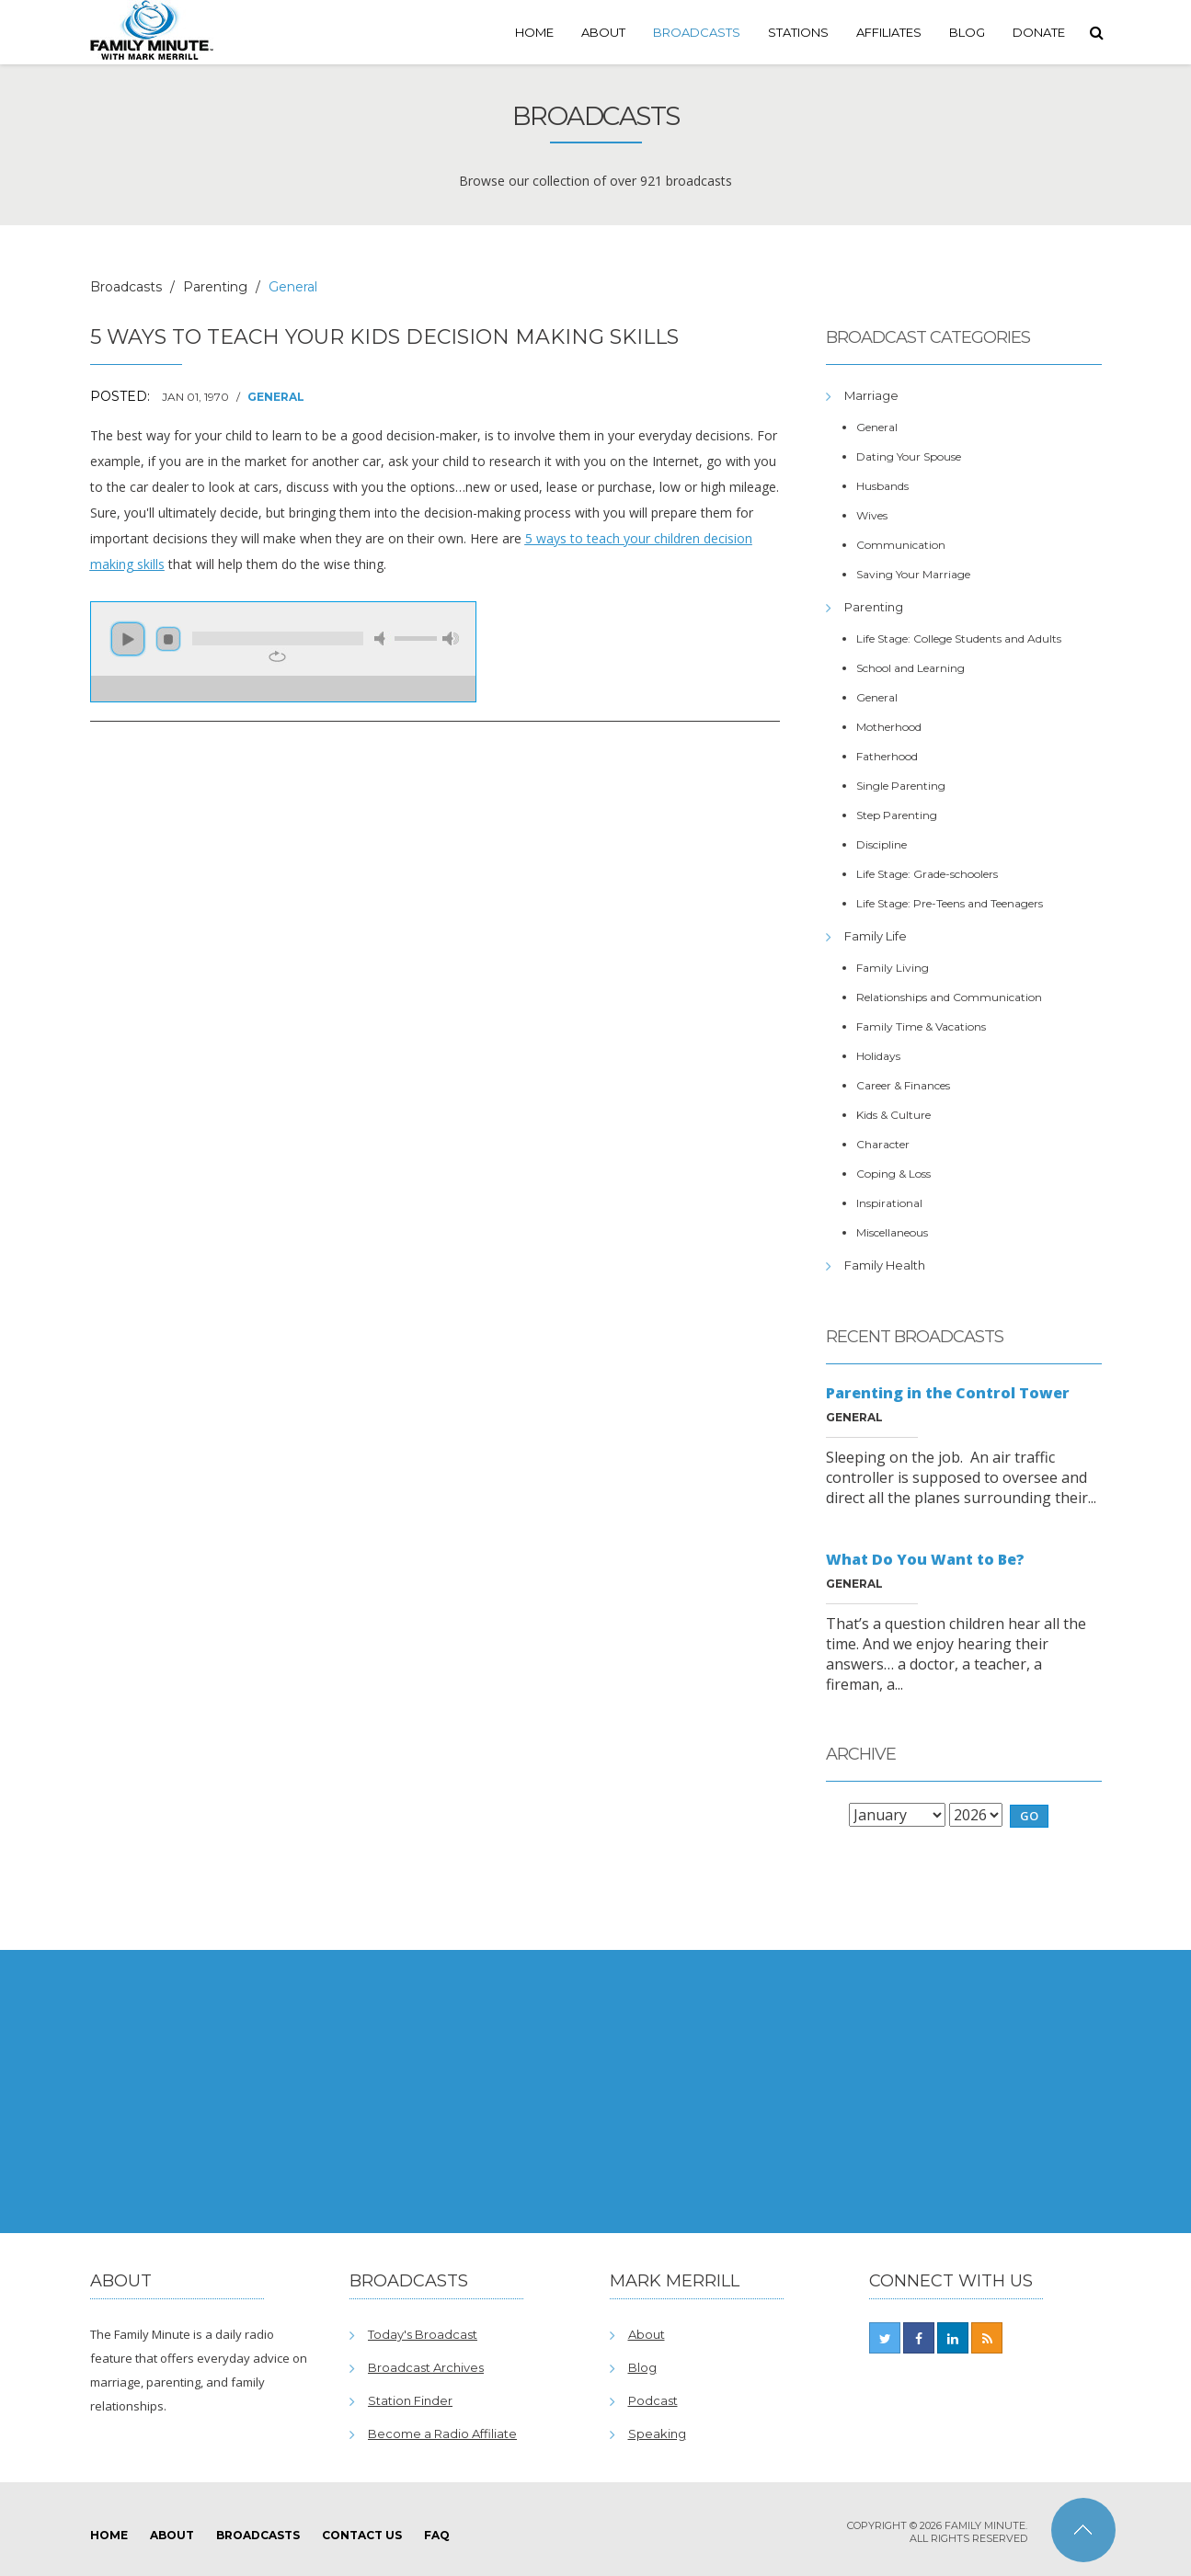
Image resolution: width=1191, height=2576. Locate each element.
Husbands (882, 486)
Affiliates (889, 32)
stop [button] (168, 639)
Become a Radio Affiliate (442, 2433)
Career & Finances (903, 1085)
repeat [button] (277, 656)
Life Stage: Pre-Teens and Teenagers (949, 903)
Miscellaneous (892, 1232)
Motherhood (889, 727)
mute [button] (382, 638)
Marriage (871, 395)
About (603, 32)
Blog (967, 32)
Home (534, 32)
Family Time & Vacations (921, 1026)
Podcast (653, 2400)
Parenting (215, 287)
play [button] (127, 639)
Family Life (875, 936)
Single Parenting (900, 785)
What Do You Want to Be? (925, 1559)
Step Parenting (896, 815)
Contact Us (362, 2535)
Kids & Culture (893, 1115)
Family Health (884, 1265)
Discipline (881, 844)
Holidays (878, 1056)
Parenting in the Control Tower (948, 1393)
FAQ (437, 2535)
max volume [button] (450, 638)
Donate (1039, 32)
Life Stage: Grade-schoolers (927, 874)
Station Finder (410, 2400)
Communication (900, 545)
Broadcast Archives (426, 2367)
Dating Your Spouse (908, 456)
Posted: (120, 396)
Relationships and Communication (949, 997)
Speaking (657, 2433)
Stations (798, 32)
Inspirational (889, 1203)
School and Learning (910, 668)
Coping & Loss (893, 1173)
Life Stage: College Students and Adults (958, 638)
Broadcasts (696, 32)
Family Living (892, 968)
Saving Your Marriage (913, 574)
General (275, 397)
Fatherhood (887, 756)
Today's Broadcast (422, 2334)
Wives (872, 515)
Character (883, 1144)
